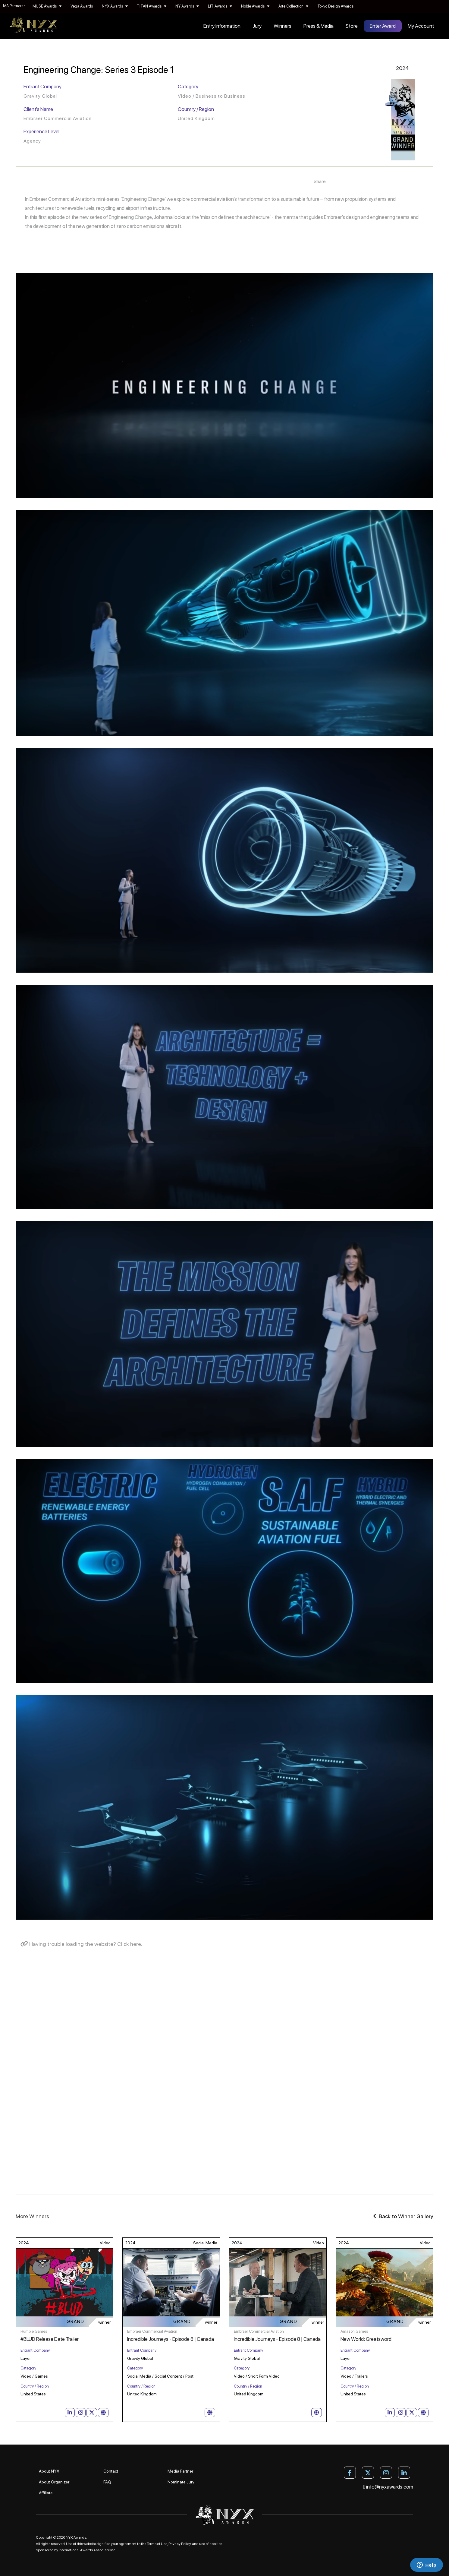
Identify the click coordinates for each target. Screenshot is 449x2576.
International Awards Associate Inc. (87, 2550)
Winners (282, 26)
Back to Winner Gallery (403, 2216)
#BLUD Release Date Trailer (49, 2339)
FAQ (107, 2482)
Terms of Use (157, 2544)
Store (352, 26)
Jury (257, 26)
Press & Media (318, 26)
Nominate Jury (181, 2482)
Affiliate (46, 2492)
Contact (110, 2471)
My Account (421, 26)
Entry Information (221, 26)
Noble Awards (255, 6)
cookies (215, 2544)
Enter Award (383, 26)
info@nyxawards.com (388, 2487)
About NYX (49, 2471)
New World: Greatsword (366, 2339)
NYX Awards (115, 6)
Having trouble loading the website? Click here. (81, 1944)
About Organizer (54, 2482)
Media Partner (180, 2471)
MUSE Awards (47, 6)
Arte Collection (293, 6)
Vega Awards (82, 6)
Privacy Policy (179, 2544)
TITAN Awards (151, 6)
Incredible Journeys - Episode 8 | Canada (170, 2339)
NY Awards (187, 6)
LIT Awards (220, 6)
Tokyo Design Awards (335, 6)
